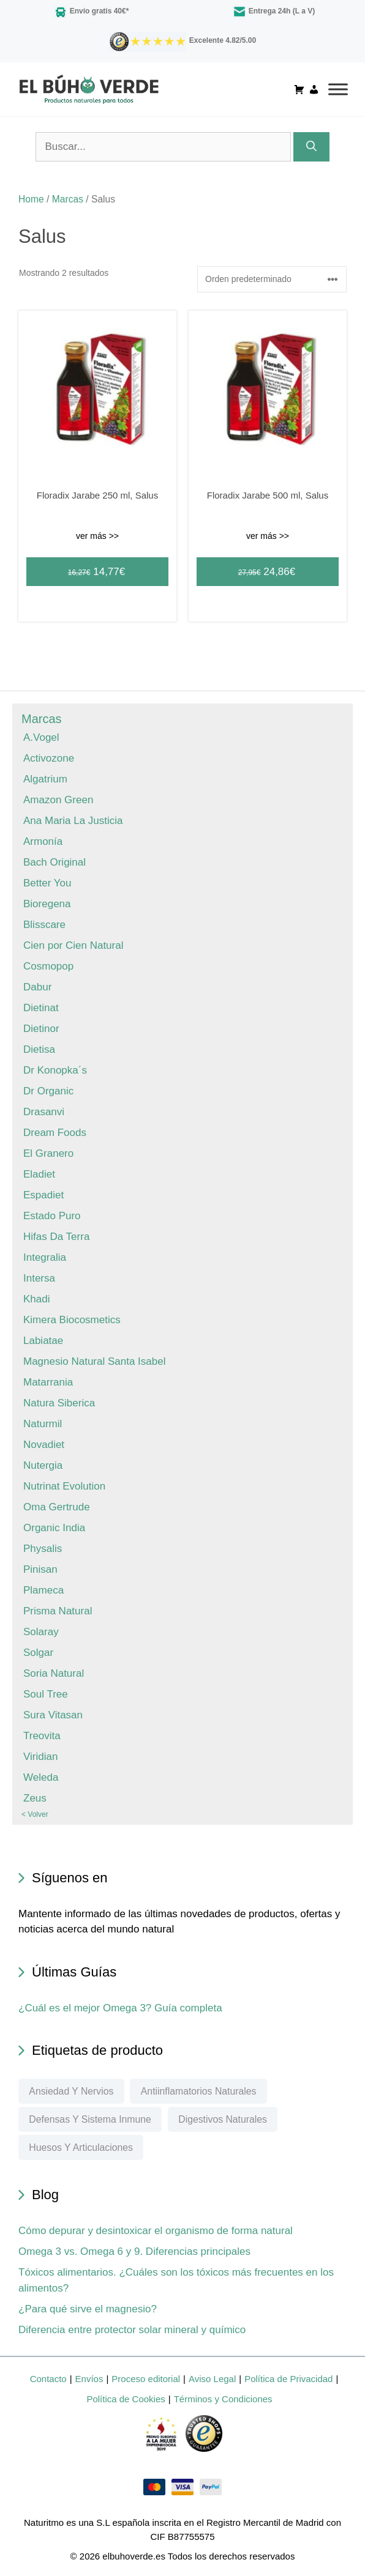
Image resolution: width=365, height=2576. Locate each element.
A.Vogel (41, 737)
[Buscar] (311, 146)
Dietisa (39, 1049)
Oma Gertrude (56, 1507)
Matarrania (48, 1382)
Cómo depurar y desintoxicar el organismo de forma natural (155, 2230)
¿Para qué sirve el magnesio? (87, 2309)
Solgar (38, 1652)
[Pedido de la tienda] (272, 279)
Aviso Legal (212, 2379)
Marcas (67, 199)
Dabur (37, 987)
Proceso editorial (145, 2379)
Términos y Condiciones (223, 2399)
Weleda (40, 1777)
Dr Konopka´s (55, 1070)
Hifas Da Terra (56, 1236)
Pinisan (40, 1569)
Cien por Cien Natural (73, 945)
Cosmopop (48, 966)
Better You (47, 883)
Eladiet (39, 1174)
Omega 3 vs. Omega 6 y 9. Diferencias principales (134, 2251)
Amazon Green (58, 800)
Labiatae (43, 1340)
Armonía (42, 841)
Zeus (35, 1798)
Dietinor (41, 1028)
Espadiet (43, 1195)
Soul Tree (45, 1694)
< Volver (34, 1814)
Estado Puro (52, 1216)
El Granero (48, 1153)
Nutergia (42, 1465)
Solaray (41, 1632)
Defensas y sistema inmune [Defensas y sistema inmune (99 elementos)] (90, 2119)
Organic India (54, 1528)
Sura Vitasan (53, 1715)
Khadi (36, 1299)
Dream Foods (54, 1132)
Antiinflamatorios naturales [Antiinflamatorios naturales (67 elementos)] (199, 2091)
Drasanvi (43, 1112)
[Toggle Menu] (333, 89)
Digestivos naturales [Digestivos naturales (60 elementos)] (222, 2119)
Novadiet (43, 1444)
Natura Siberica (59, 1403)
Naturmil (42, 1424)
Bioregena (47, 904)
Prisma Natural (57, 1611)
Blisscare (44, 924)
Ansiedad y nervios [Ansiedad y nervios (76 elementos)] (71, 2091)
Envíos (89, 2379)
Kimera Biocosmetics (72, 1320)
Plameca (43, 1590)
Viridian (40, 1756)
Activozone (48, 758)
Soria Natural (53, 1673)
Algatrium (45, 779)
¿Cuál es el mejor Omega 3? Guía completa (120, 2008)
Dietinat (41, 1008)
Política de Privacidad (288, 2379)
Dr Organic (48, 1091)
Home (31, 199)
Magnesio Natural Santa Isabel (94, 1361)
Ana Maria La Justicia (73, 820)
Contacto (48, 2379)
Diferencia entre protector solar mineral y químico (132, 2330)
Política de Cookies (125, 2399)
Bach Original (54, 862)
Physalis (42, 1548)
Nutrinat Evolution (64, 1486)
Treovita (42, 1736)
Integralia (44, 1257)
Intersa (39, 1278)
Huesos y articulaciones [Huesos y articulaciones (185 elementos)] (81, 2147)
